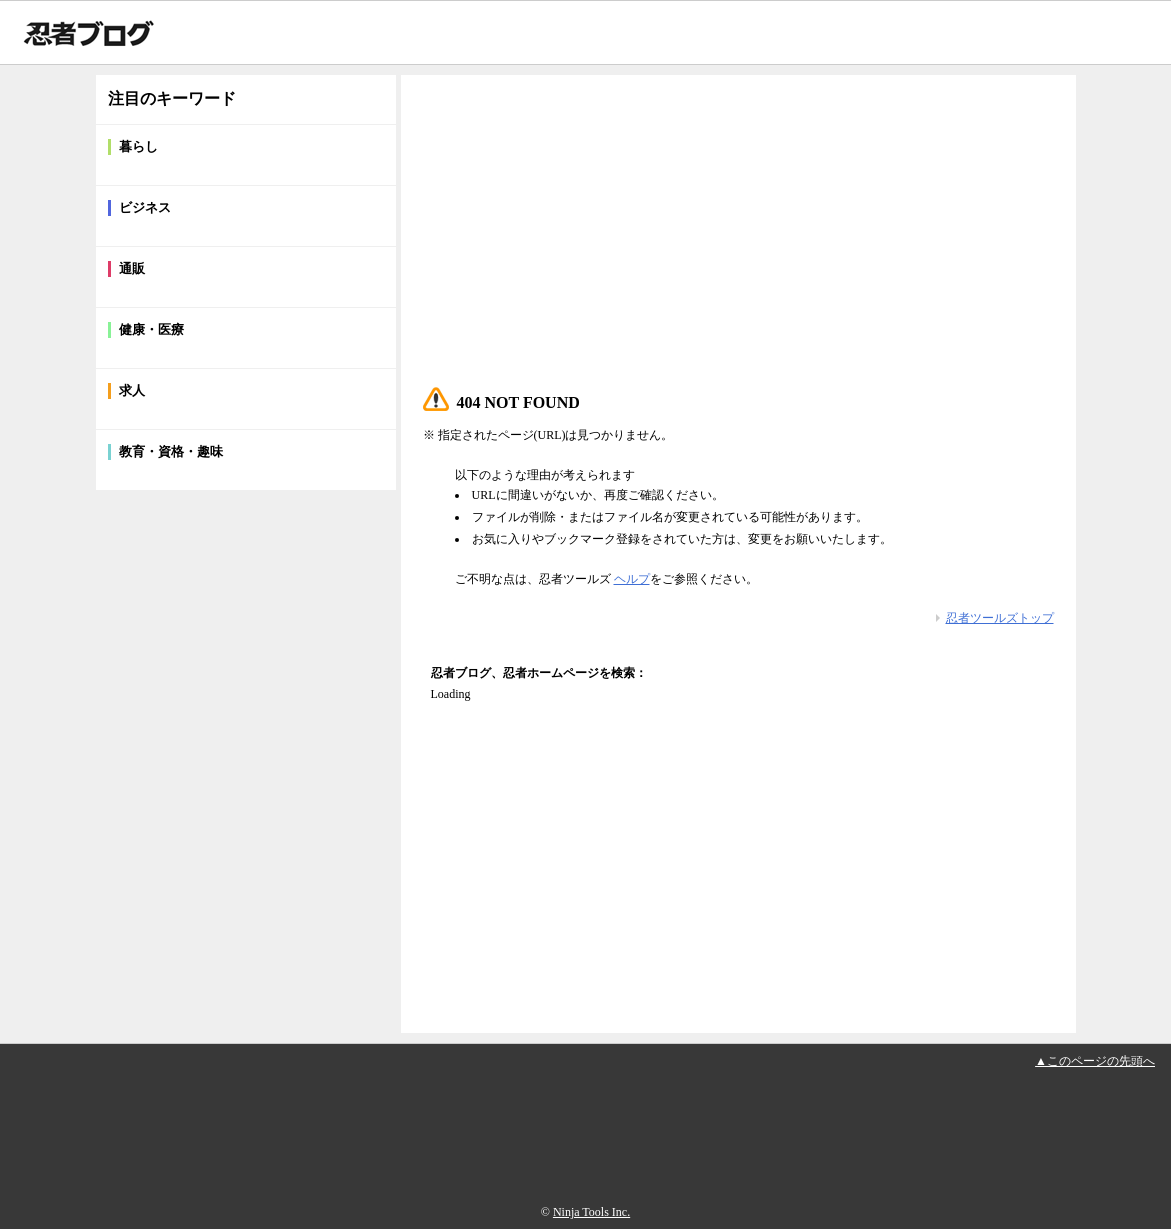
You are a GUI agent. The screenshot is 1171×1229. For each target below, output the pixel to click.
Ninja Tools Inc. (591, 1212)
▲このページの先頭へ (1095, 1061)
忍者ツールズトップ (1000, 618)
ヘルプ (632, 579)
